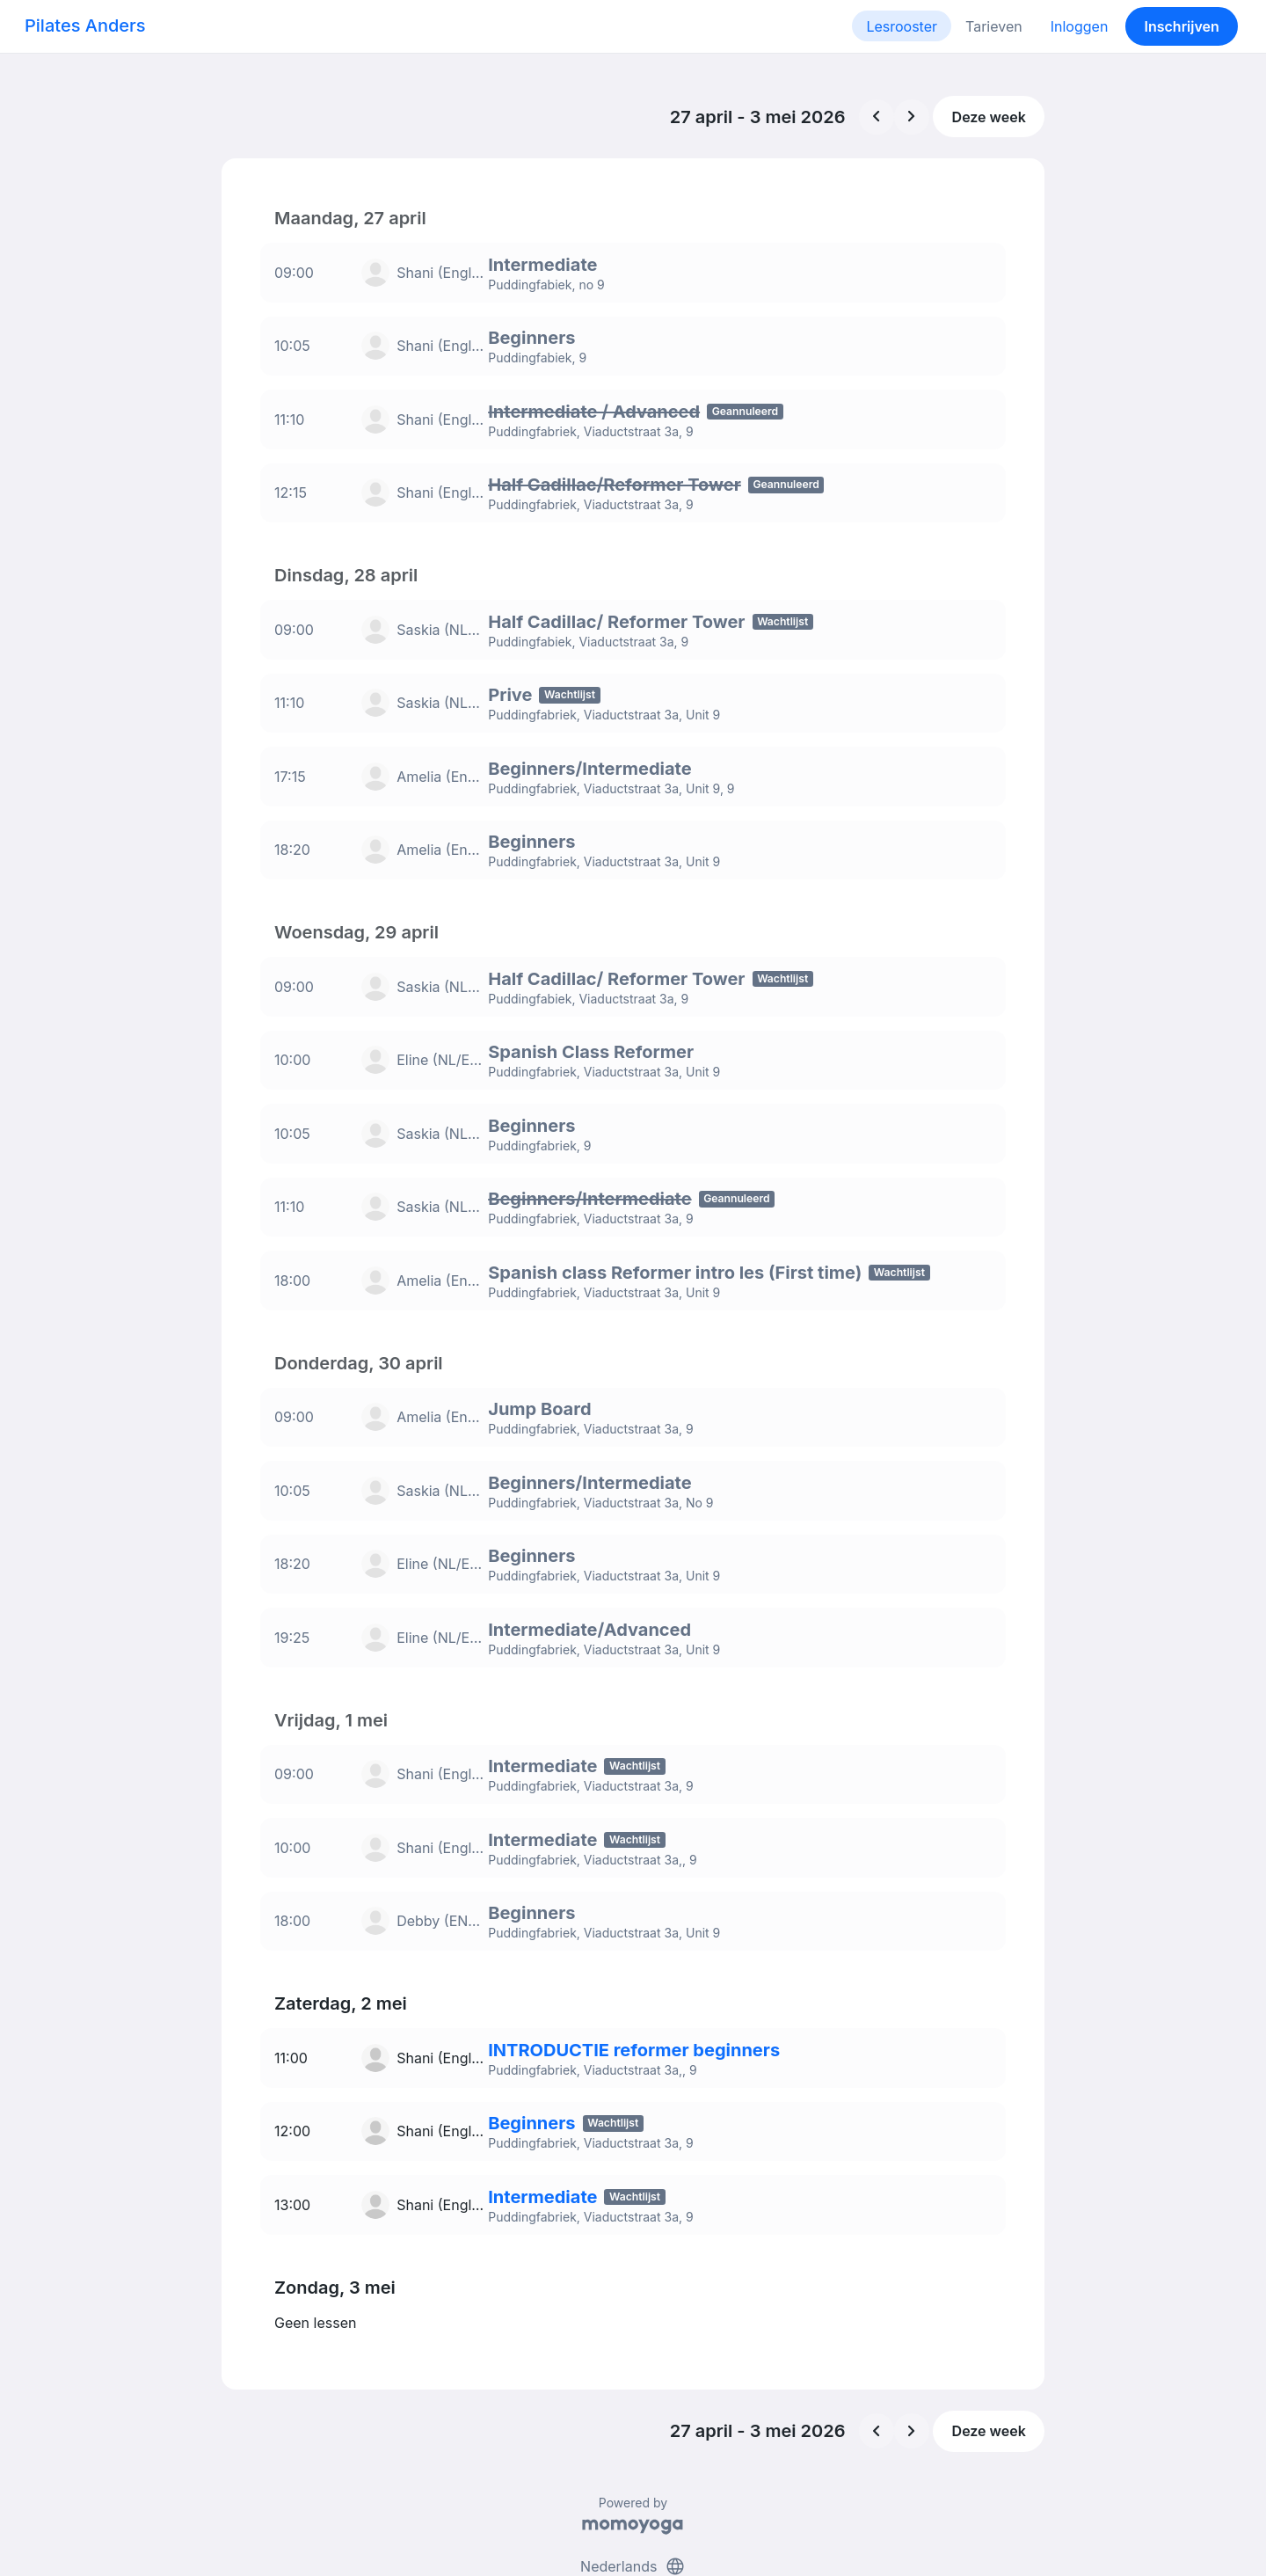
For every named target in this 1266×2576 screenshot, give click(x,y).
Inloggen (1080, 26)
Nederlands (633, 2495)
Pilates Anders (85, 25)
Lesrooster (901, 26)
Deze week (989, 117)
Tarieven (993, 26)
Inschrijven (1182, 26)
